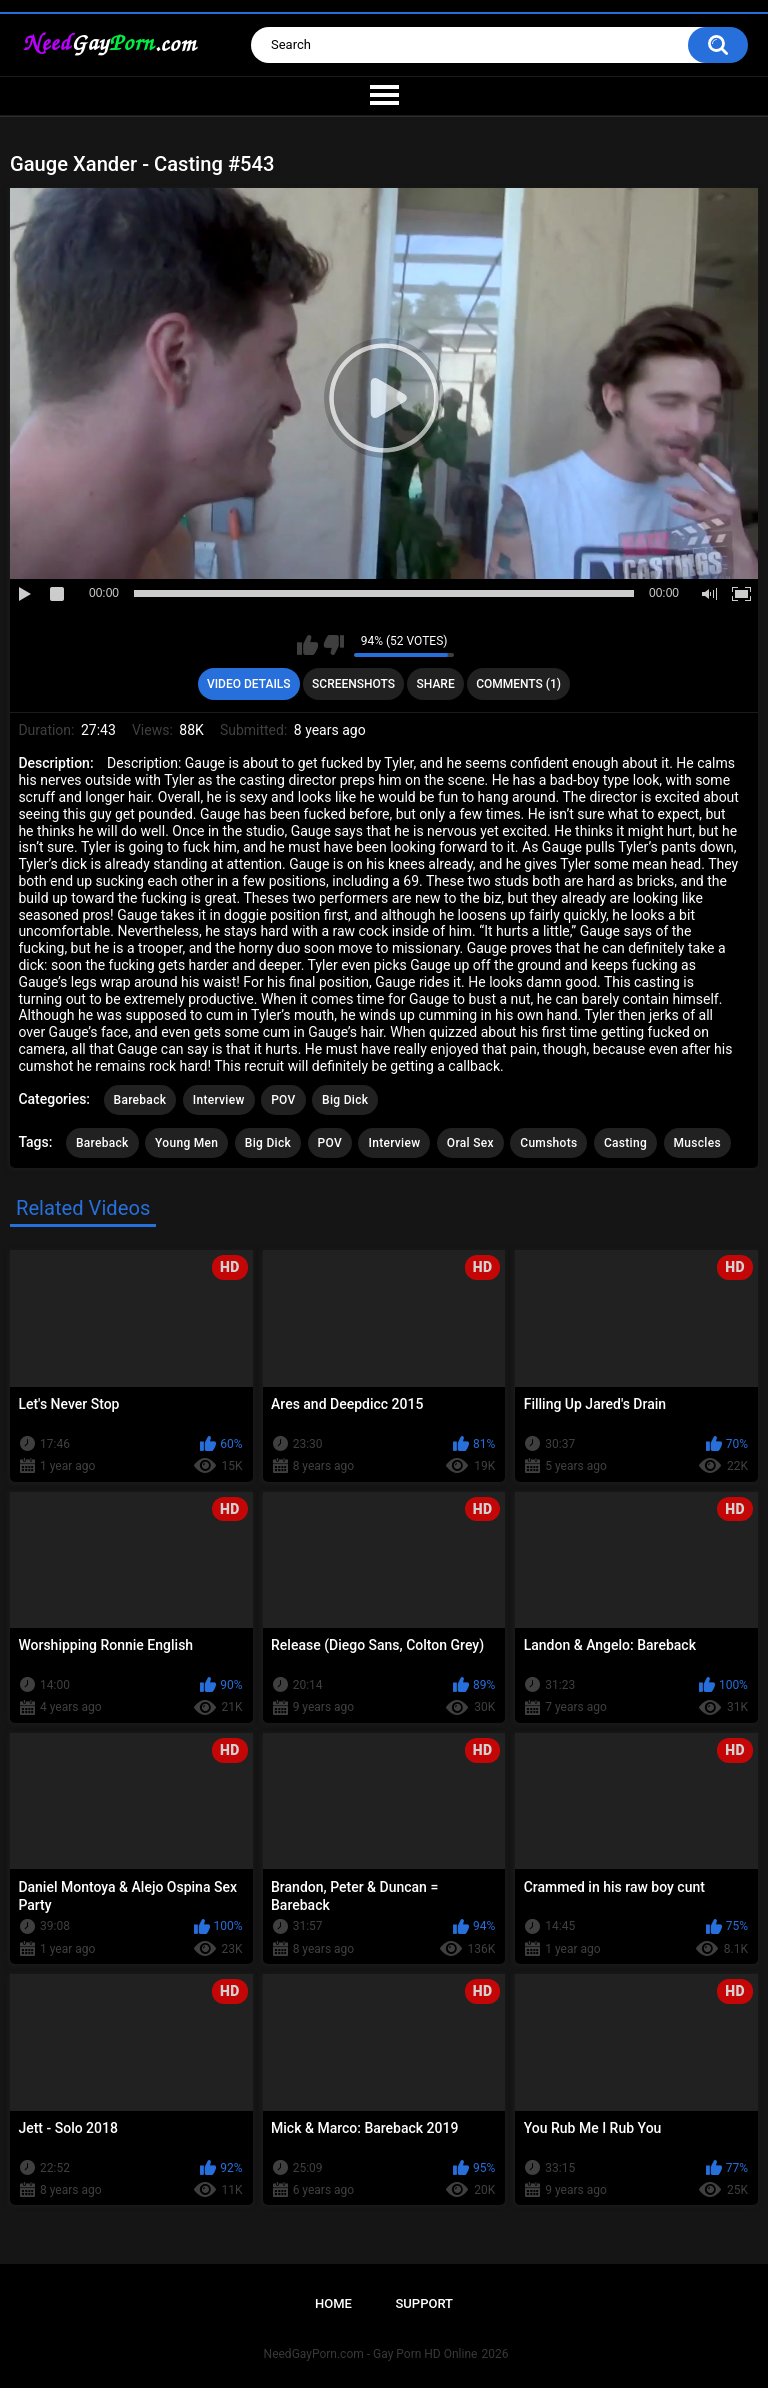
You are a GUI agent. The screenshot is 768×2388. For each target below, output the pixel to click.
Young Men (186, 1143)
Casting (625, 1143)
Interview (219, 1100)
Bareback (140, 1100)
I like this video (307, 645)
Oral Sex (470, 1143)
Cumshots (548, 1143)
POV (283, 1100)
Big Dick (345, 1100)
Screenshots (353, 684)
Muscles (697, 1143)
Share (436, 684)
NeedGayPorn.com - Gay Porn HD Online (371, 2354)
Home (333, 2303)
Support (424, 2303)
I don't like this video (333, 645)
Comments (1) (518, 684)
